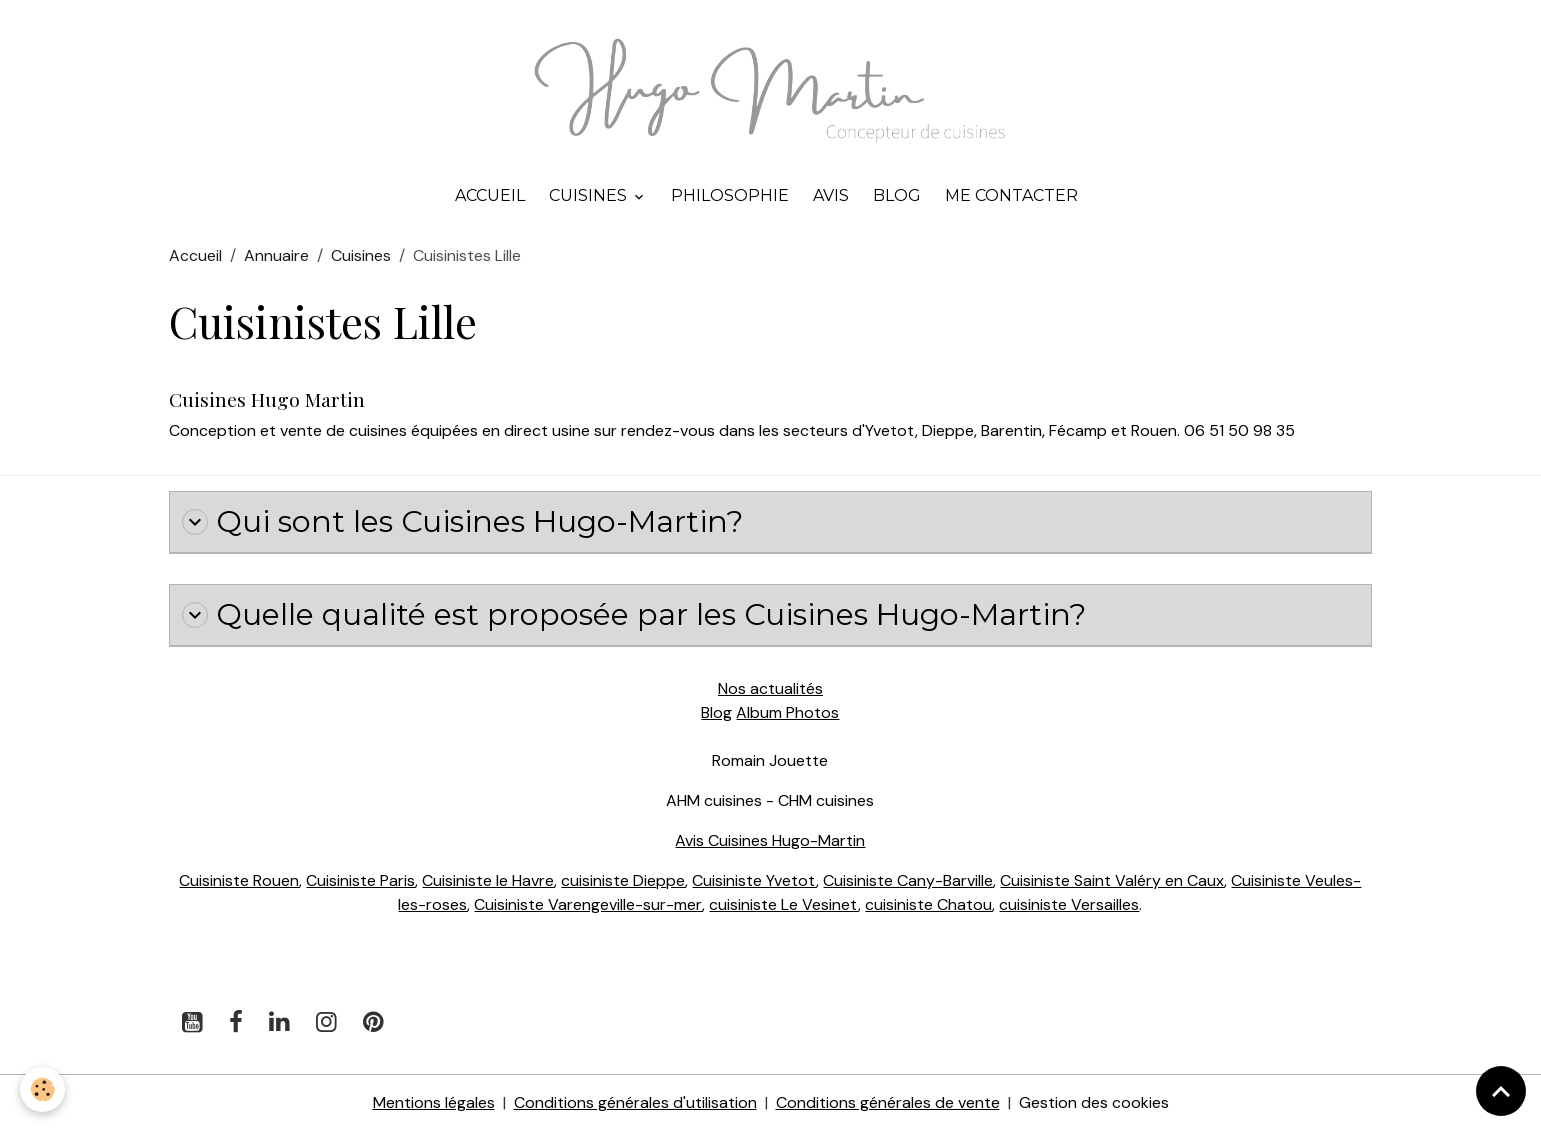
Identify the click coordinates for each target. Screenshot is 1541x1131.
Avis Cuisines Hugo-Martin (770, 840)
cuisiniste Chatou (928, 904)
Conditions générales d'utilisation (635, 1102)
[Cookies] (42, 1089)
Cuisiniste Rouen (239, 880)
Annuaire (276, 255)
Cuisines (590, 195)
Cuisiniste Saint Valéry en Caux (1112, 880)
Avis (831, 195)
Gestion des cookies (1094, 1102)
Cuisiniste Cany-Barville (908, 880)
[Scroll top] (1501, 1091)
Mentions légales (434, 1102)
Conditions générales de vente (888, 1102)
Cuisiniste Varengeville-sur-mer (588, 904)
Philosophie (730, 195)
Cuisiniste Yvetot (754, 880)
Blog (897, 195)
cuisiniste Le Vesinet (783, 904)
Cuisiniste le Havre (488, 880)
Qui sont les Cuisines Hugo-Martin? (462, 522)
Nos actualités (770, 688)
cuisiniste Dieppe (623, 880)
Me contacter (1011, 195)
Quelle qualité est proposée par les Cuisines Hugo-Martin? (634, 615)
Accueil (490, 195)
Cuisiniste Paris (360, 880)
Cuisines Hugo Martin (267, 399)
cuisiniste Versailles (1069, 904)
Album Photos (787, 712)
